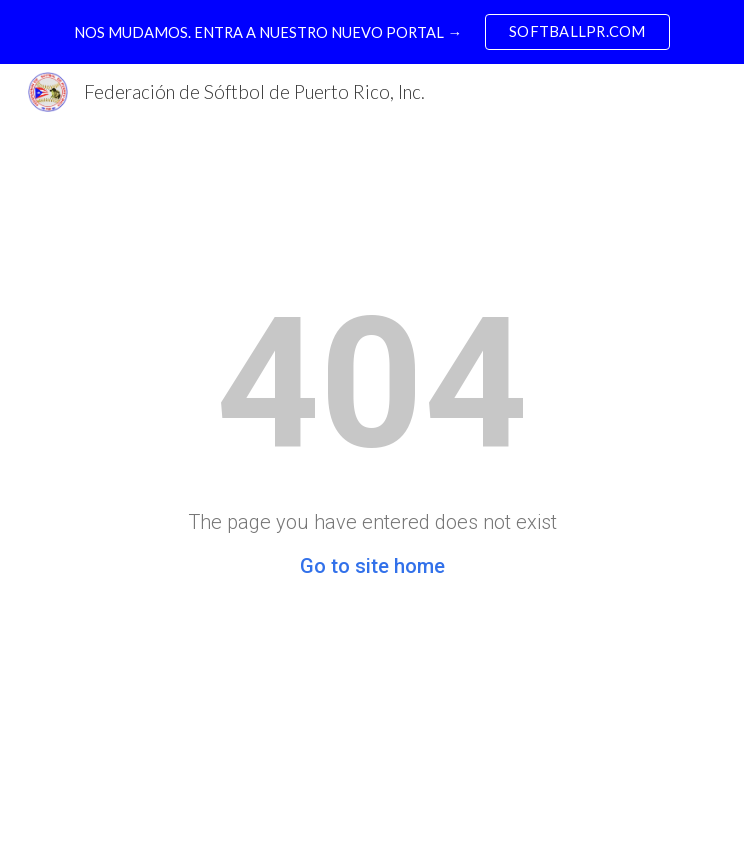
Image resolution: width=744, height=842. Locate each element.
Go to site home (372, 566)
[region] (372, 32)
